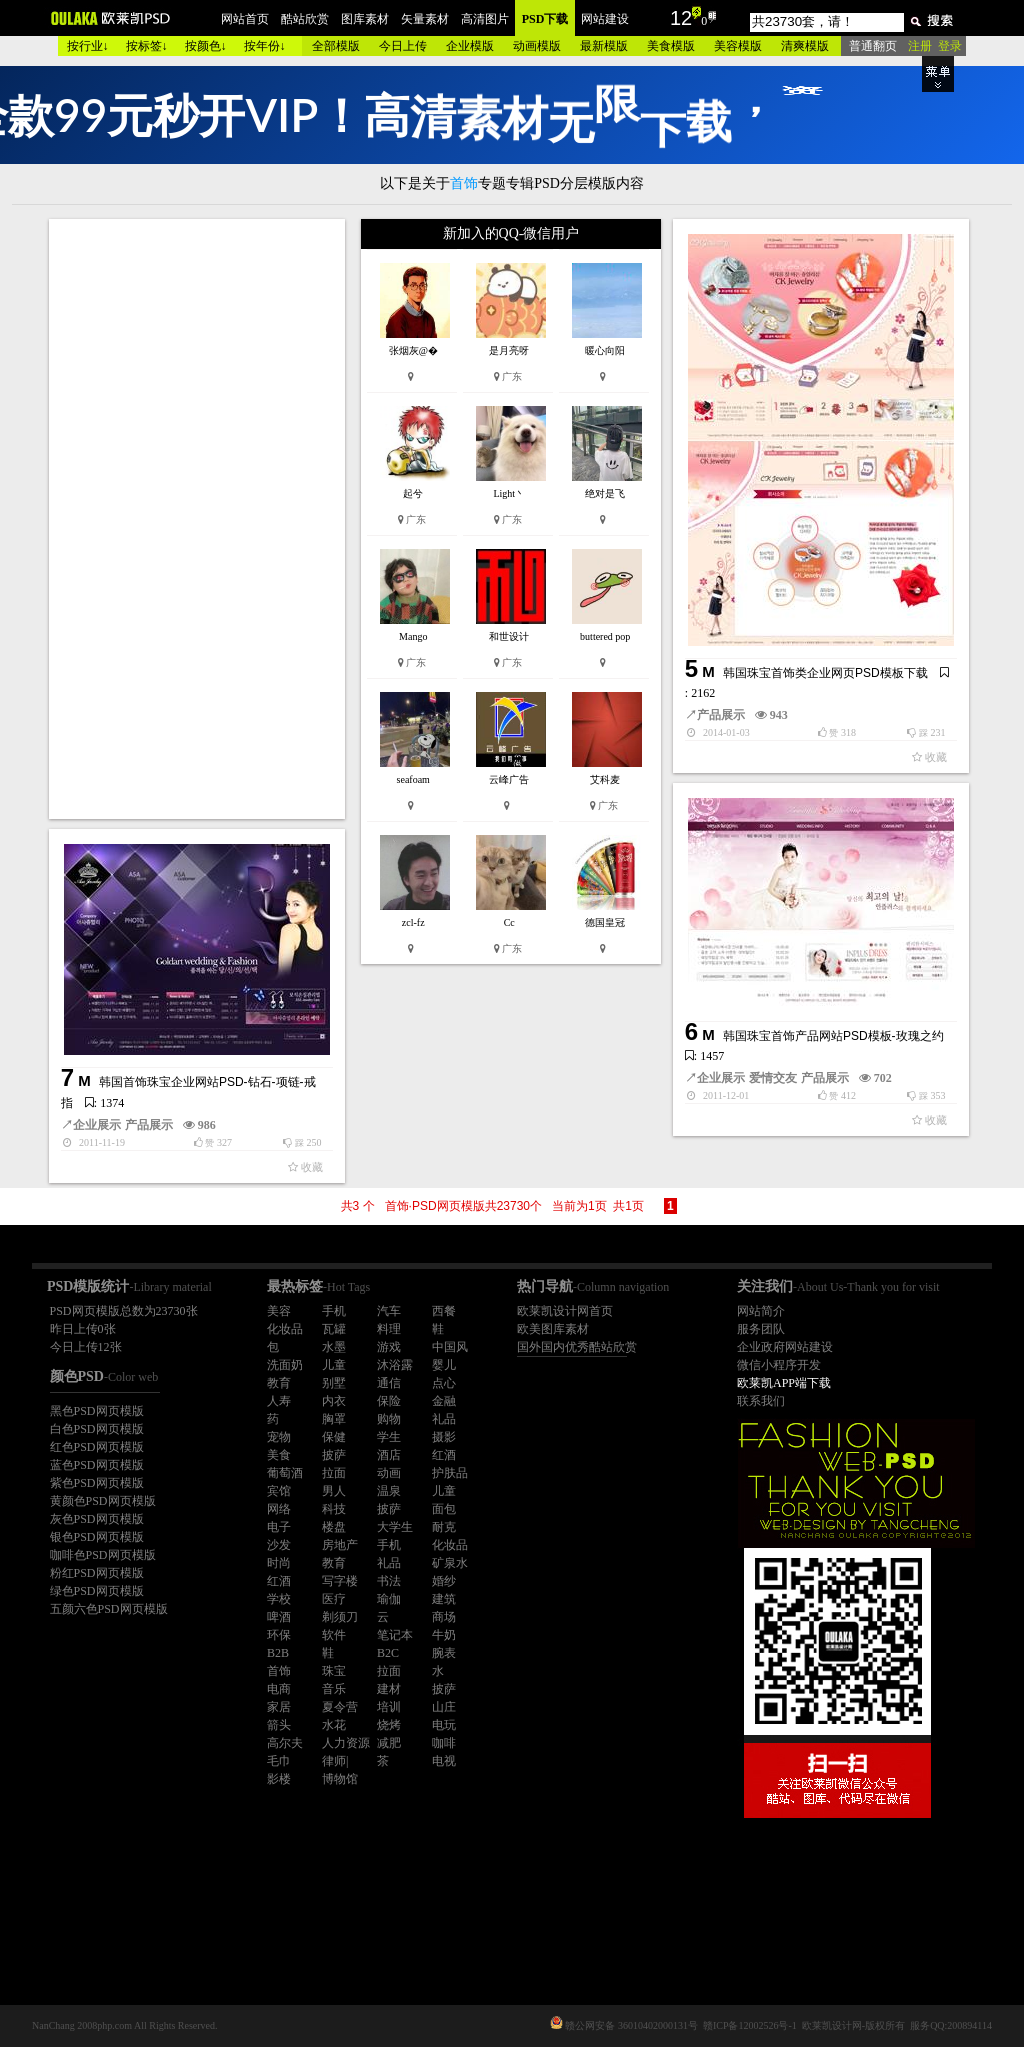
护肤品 (450, 1473)
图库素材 (365, 19)
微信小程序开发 (779, 1365)
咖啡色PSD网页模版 (103, 1555)
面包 (444, 1509)
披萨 (334, 1455)
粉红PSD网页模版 (97, 1573)
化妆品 (285, 1329)
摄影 (444, 1437)
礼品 (444, 1419)
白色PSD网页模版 (97, 1429)
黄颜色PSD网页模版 (103, 1501)
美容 (279, 1311)
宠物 (279, 1437)
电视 (444, 1761)
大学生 (395, 1527)
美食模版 (671, 46)
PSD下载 (545, 19)
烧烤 (389, 1725)
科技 (334, 1509)
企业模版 (470, 46)
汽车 (389, 1311)
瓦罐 (334, 1329)
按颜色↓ (206, 46)
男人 (334, 1491)
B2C (388, 1653)
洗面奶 (285, 1365)
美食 (279, 1455)
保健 (334, 1437)
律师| (335, 1761)
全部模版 (336, 46)
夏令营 (340, 1707)
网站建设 (605, 19)
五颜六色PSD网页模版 (109, 1609)
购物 (389, 1419)
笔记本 (395, 1635)
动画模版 (537, 46)
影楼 (279, 1779)
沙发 (279, 1545)
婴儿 (444, 1365)
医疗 (334, 1599)
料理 (389, 1329)
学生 (389, 1437)
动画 (389, 1473)
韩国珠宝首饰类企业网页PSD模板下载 (825, 673)
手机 (334, 1311)
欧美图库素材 (553, 1329)
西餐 (444, 1311)
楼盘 (334, 1527)
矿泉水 (450, 1563)
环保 (279, 1635)
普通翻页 (873, 46)
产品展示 (721, 715)
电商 (279, 1689)
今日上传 (403, 46)
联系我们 (761, 1401)
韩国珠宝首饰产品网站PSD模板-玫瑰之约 (833, 1036)
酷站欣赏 (305, 19)
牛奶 (444, 1635)
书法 (389, 1581)
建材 (389, 1689)
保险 (389, 1401)
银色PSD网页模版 (97, 1537)
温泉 (389, 1491)
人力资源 (346, 1743)
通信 (389, 1383)
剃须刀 (340, 1617)
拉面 (334, 1473)
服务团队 (761, 1329)
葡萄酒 (285, 1473)
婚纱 (444, 1581)
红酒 (444, 1455)
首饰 (279, 1671)
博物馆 (340, 1779)
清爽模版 (805, 46)
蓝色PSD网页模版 (97, 1465)
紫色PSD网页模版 (97, 1483)
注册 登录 (935, 46)
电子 (279, 1527)
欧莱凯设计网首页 (565, 1311)
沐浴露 (395, 1365)
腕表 (444, 1653)
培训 (389, 1707)
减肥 (389, 1743)
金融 (444, 1401)
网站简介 (761, 1311)
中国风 (450, 1347)
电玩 (444, 1725)
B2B (278, 1653)
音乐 (334, 1689)
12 (681, 18)
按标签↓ (147, 46)
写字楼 (340, 1581)
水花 (334, 1725)
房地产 (340, 1545)
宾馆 (279, 1491)
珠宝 (334, 1671)
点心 (444, 1383)
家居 (279, 1707)
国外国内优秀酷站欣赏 (577, 1347)
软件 (334, 1635)
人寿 (279, 1401)
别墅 (334, 1383)
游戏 (389, 1347)
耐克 (444, 1527)
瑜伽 (389, 1599)
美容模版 (738, 46)
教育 (279, 1383)
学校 (279, 1599)
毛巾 (279, 1761)
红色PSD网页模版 (97, 1447)
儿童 (334, 1365)
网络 (279, 1509)
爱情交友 (773, 1078)
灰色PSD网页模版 (97, 1519)
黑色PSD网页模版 (97, 1411)
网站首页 (245, 19)
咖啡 (444, 1743)
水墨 (334, 1347)
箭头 (279, 1725)
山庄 (444, 1707)
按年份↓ (265, 46)
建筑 (444, 1599)
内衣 (334, 1401)
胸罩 (334, 1419)
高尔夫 (285, 1743)
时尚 (279, 1563)
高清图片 (485, 19)
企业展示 (721, 1078)
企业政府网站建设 (785, 1347)
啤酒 (279, 1617)
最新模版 (604, 46)
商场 (444, 1617)
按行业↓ (88, 46)
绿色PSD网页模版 (97, 1591)
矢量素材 (425, 19)
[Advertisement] (199, 519)
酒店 (389, 1455)
